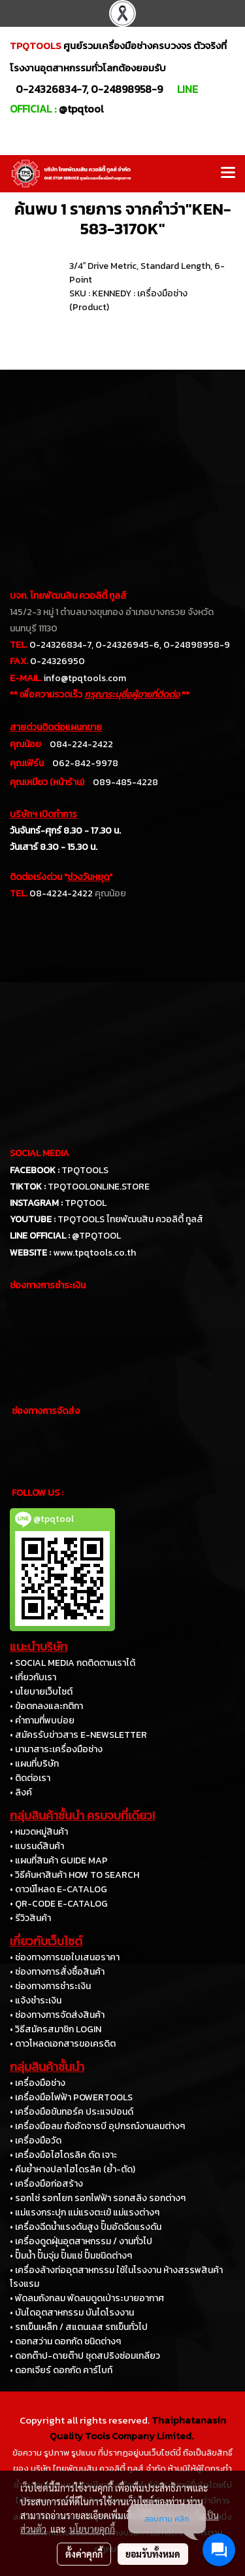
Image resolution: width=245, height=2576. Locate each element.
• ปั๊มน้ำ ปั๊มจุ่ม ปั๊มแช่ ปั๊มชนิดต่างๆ (71, 2256)
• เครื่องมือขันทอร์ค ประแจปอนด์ (71, 2112)
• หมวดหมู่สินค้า (39, 1832)
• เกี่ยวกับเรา (33, 1677)
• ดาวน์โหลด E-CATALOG (58, 1889)
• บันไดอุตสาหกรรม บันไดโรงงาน (72, 2313)
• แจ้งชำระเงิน (35, 2000)
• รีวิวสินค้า (30, 1918)
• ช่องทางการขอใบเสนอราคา (65, 1957)
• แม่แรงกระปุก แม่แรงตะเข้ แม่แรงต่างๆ (84, 2212)
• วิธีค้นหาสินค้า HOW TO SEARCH (74, 1875)
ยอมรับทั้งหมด (152, 2554)
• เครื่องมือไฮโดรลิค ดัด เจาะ (63, 2155)
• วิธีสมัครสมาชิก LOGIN (55, 2029)
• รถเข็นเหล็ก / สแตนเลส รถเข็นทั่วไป (79, 2327)
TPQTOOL (85, 1203)
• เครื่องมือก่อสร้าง (46, 2184)
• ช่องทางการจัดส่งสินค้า (57, 2015)
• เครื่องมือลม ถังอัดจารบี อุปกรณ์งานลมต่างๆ (97, 2126)
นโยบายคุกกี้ (92, 2529)
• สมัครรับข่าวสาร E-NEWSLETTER (78, 1735)
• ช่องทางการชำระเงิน (50, 1986)
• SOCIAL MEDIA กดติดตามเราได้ (72, 1663)
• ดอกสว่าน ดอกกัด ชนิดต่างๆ (65, 2341)
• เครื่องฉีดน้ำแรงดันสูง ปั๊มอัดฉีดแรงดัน (85, 2227)
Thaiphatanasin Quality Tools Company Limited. (138, 2428)
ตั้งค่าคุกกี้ (84, 2554)
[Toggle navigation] (228, 173)
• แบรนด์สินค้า (37, 1846)
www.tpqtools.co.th (94, 1253)
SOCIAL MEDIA (39, 1153)
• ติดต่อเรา (30, 1778)
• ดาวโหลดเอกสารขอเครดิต (63, 2044)
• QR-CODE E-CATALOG (59, 1904)
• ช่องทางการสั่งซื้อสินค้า (57, 1972)
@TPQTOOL (96, 1236)
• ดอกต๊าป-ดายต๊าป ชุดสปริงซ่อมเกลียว (85, 2356)
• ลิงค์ (21, 1792)
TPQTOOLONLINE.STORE (99, 1186)
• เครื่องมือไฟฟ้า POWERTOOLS (71, 2097)
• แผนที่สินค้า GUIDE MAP (59, 1860)
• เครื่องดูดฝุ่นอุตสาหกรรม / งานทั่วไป (81, 2241)
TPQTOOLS (84, 1170)
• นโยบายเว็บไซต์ (41, 1692)
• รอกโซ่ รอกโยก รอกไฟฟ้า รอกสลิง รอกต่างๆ (98, 2198)
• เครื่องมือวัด (35, 2140)
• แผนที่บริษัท (34, 1764)
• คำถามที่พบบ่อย (42, 1720)
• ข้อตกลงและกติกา (46, 1706)
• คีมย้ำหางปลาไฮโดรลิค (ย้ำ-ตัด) (72, 2169)
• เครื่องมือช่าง (37, 2083)
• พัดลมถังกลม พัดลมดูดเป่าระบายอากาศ (87, 2298)
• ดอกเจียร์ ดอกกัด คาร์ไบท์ (61, 2370)
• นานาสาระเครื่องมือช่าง (56, 1749)
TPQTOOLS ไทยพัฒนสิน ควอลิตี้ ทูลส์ (130, 1219)
